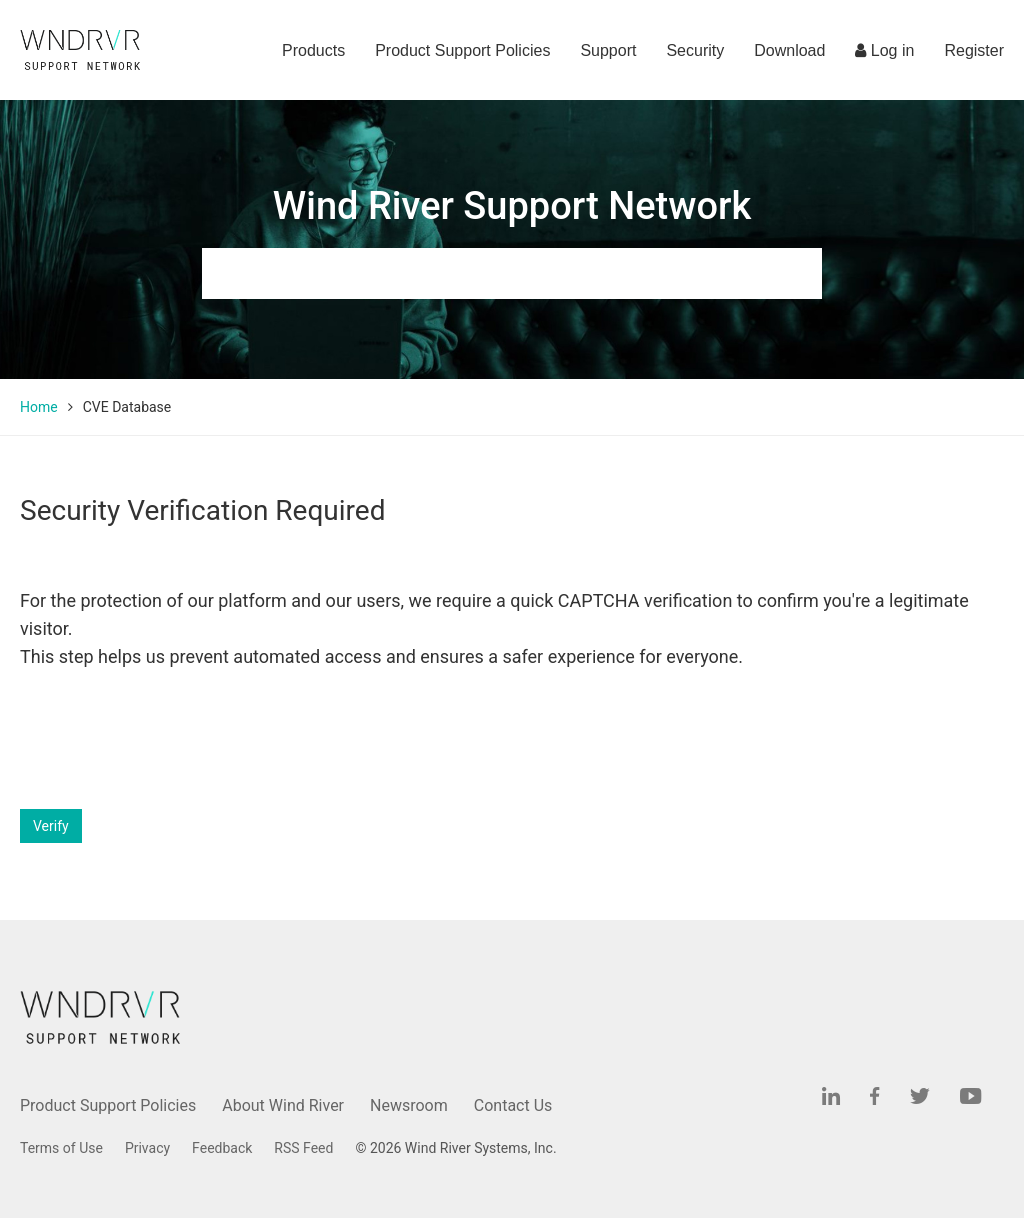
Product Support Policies (462, 50)
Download (789, 50)
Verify (51, 826)
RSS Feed (303, 1148)
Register (974, 50)
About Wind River (283, 1105)
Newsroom (409, 1105)
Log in (884, 50)
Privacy (147, 1148)
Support (608, 50)
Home (39, 407)
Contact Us (513, 1105)
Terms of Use (61, 1148)
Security (695, 50)
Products (313, 50)
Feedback (222, 1148)
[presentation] (172, 740)
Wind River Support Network (512, 206)
